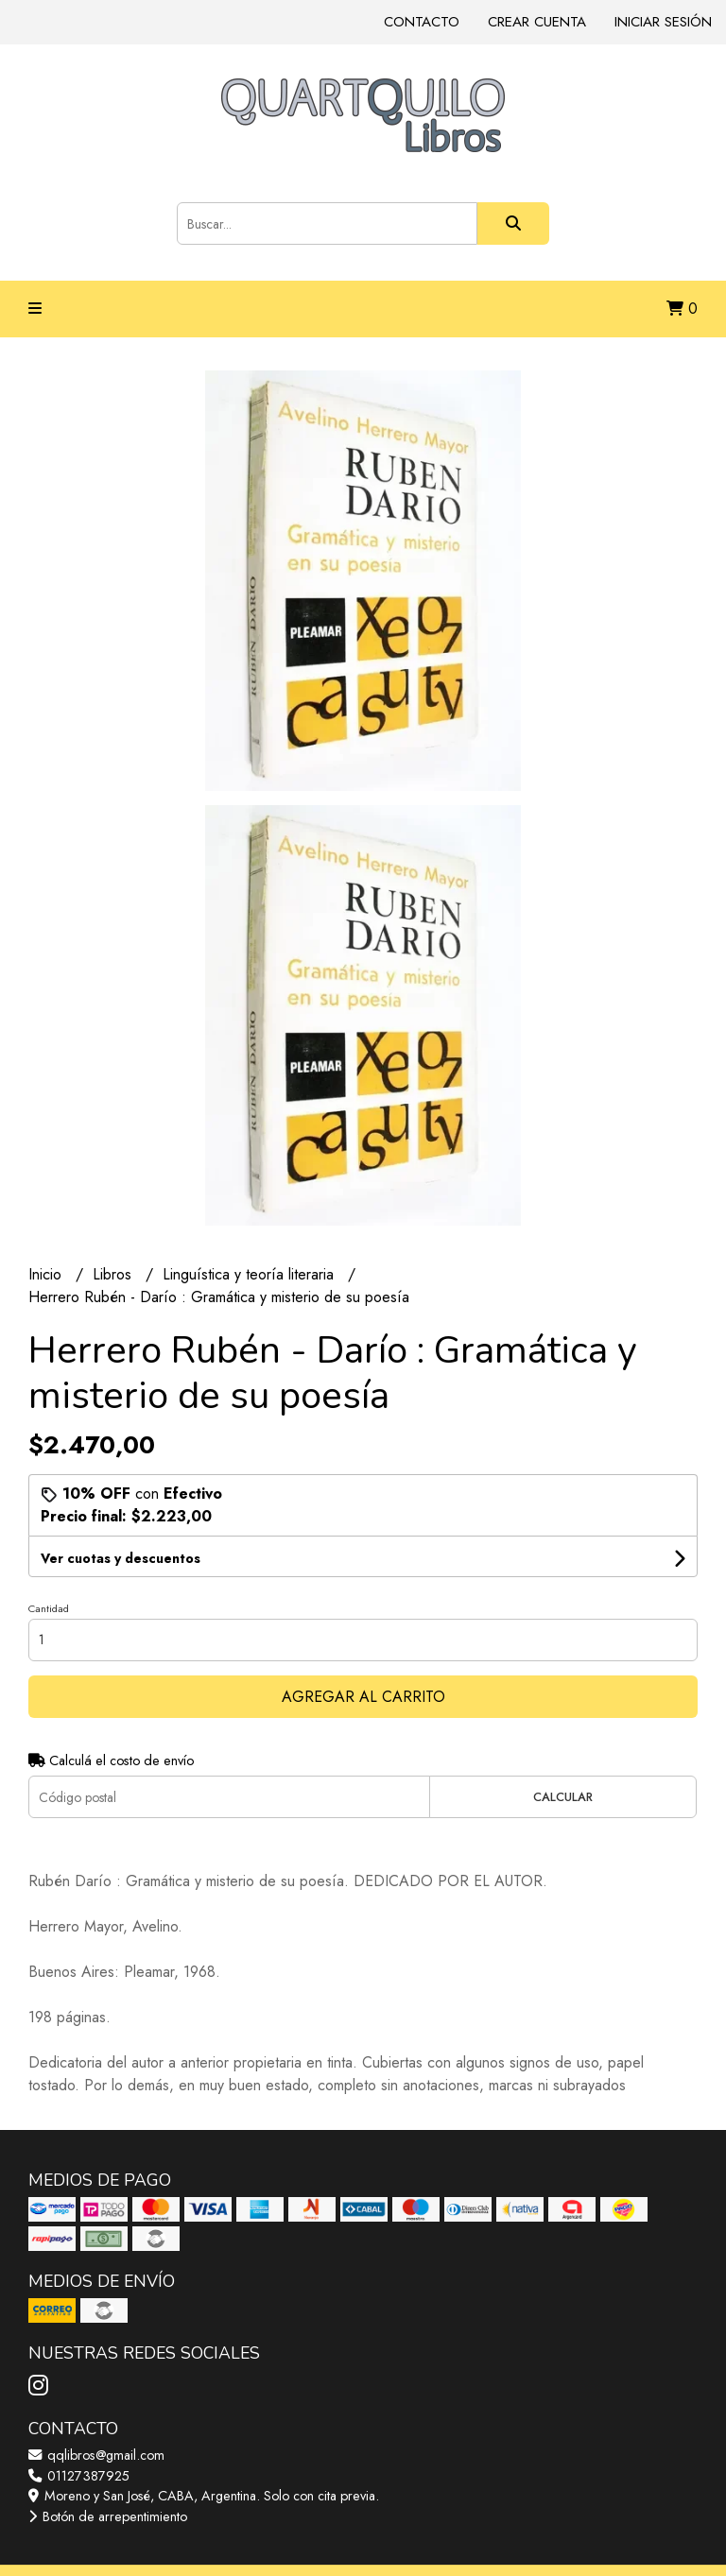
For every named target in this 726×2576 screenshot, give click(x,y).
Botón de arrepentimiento (107, 2516)
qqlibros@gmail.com (96, 2455)
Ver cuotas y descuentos (120, 1558)
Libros (114, 1274)
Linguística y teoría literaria (250, 1274)
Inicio (47, 1274)
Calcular (563, 1797)
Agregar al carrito (363, 1697)
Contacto (421, 21)
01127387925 (79, 2475)
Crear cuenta (537, 21)
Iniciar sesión (663, 21)
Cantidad (48, 1608)
